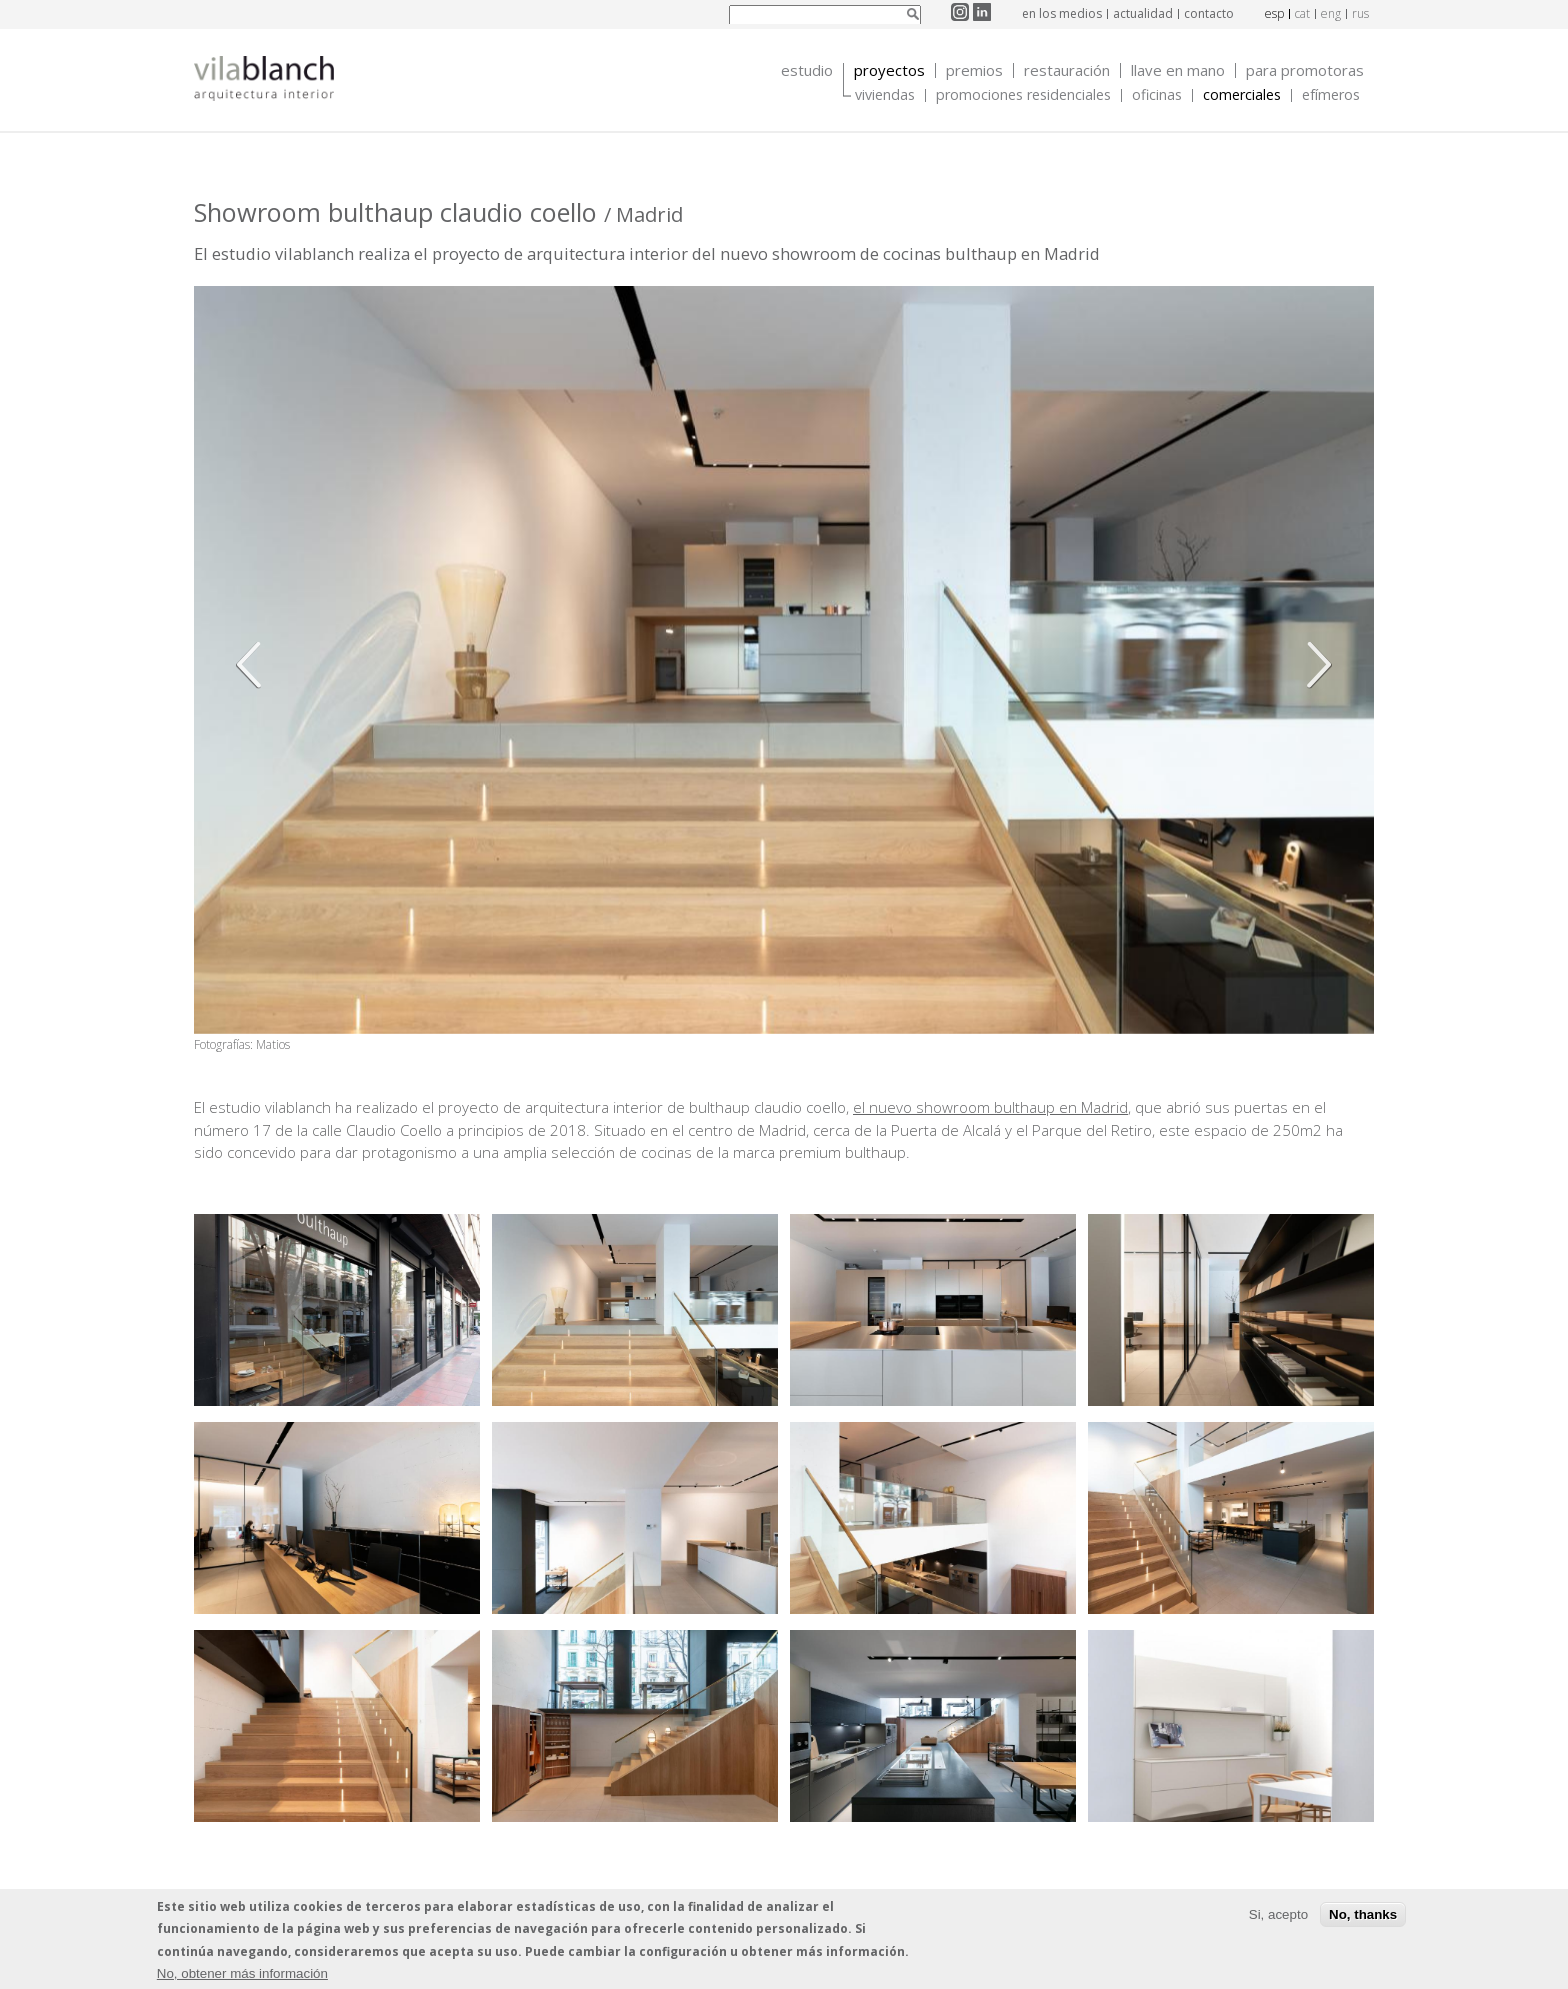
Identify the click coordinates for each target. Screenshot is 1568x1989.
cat (1302, 13)
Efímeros (1331, 95)
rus (1360, 13)
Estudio (807, 70)
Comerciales (1242, 95)
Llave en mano (1178, 70)
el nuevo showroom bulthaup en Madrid (990, 1107)
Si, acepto (1278, 1914)
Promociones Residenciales (1023, 95)
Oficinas (1157, 95)
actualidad (1143, 13)
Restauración (1067, 70)
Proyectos (889, 70)
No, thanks (1363, 1914)
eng (1331, 13)
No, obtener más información (242, 1973)
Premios (974, 70)
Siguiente (1314, 665)
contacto (1209, 13)
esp (1274, 13)
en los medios (1062, 13)
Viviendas (885, 95)
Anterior (254, 665)
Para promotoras (1305, 70)
